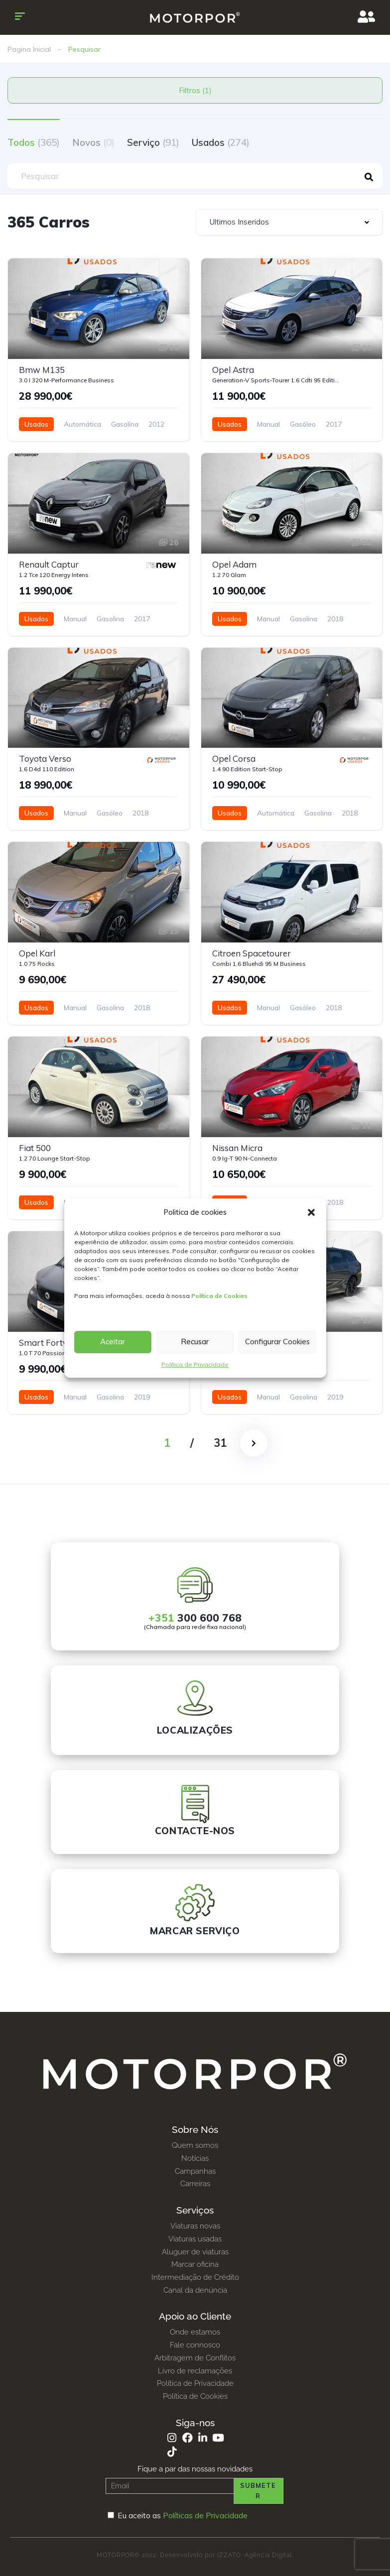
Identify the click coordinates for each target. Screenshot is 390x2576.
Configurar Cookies (277, 1341)
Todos (33, 142)
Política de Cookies (219, 1295)
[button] (311, 1212)
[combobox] (289, 222)
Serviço (153, 142)
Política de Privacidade (195, 1364)
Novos (93, 142)
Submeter (258, 2490)
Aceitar (112, 1341)
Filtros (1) (195, 90)
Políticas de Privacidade (205, 2515)
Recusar (195, 1341)
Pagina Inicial (29, 49)
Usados (221, 142)
